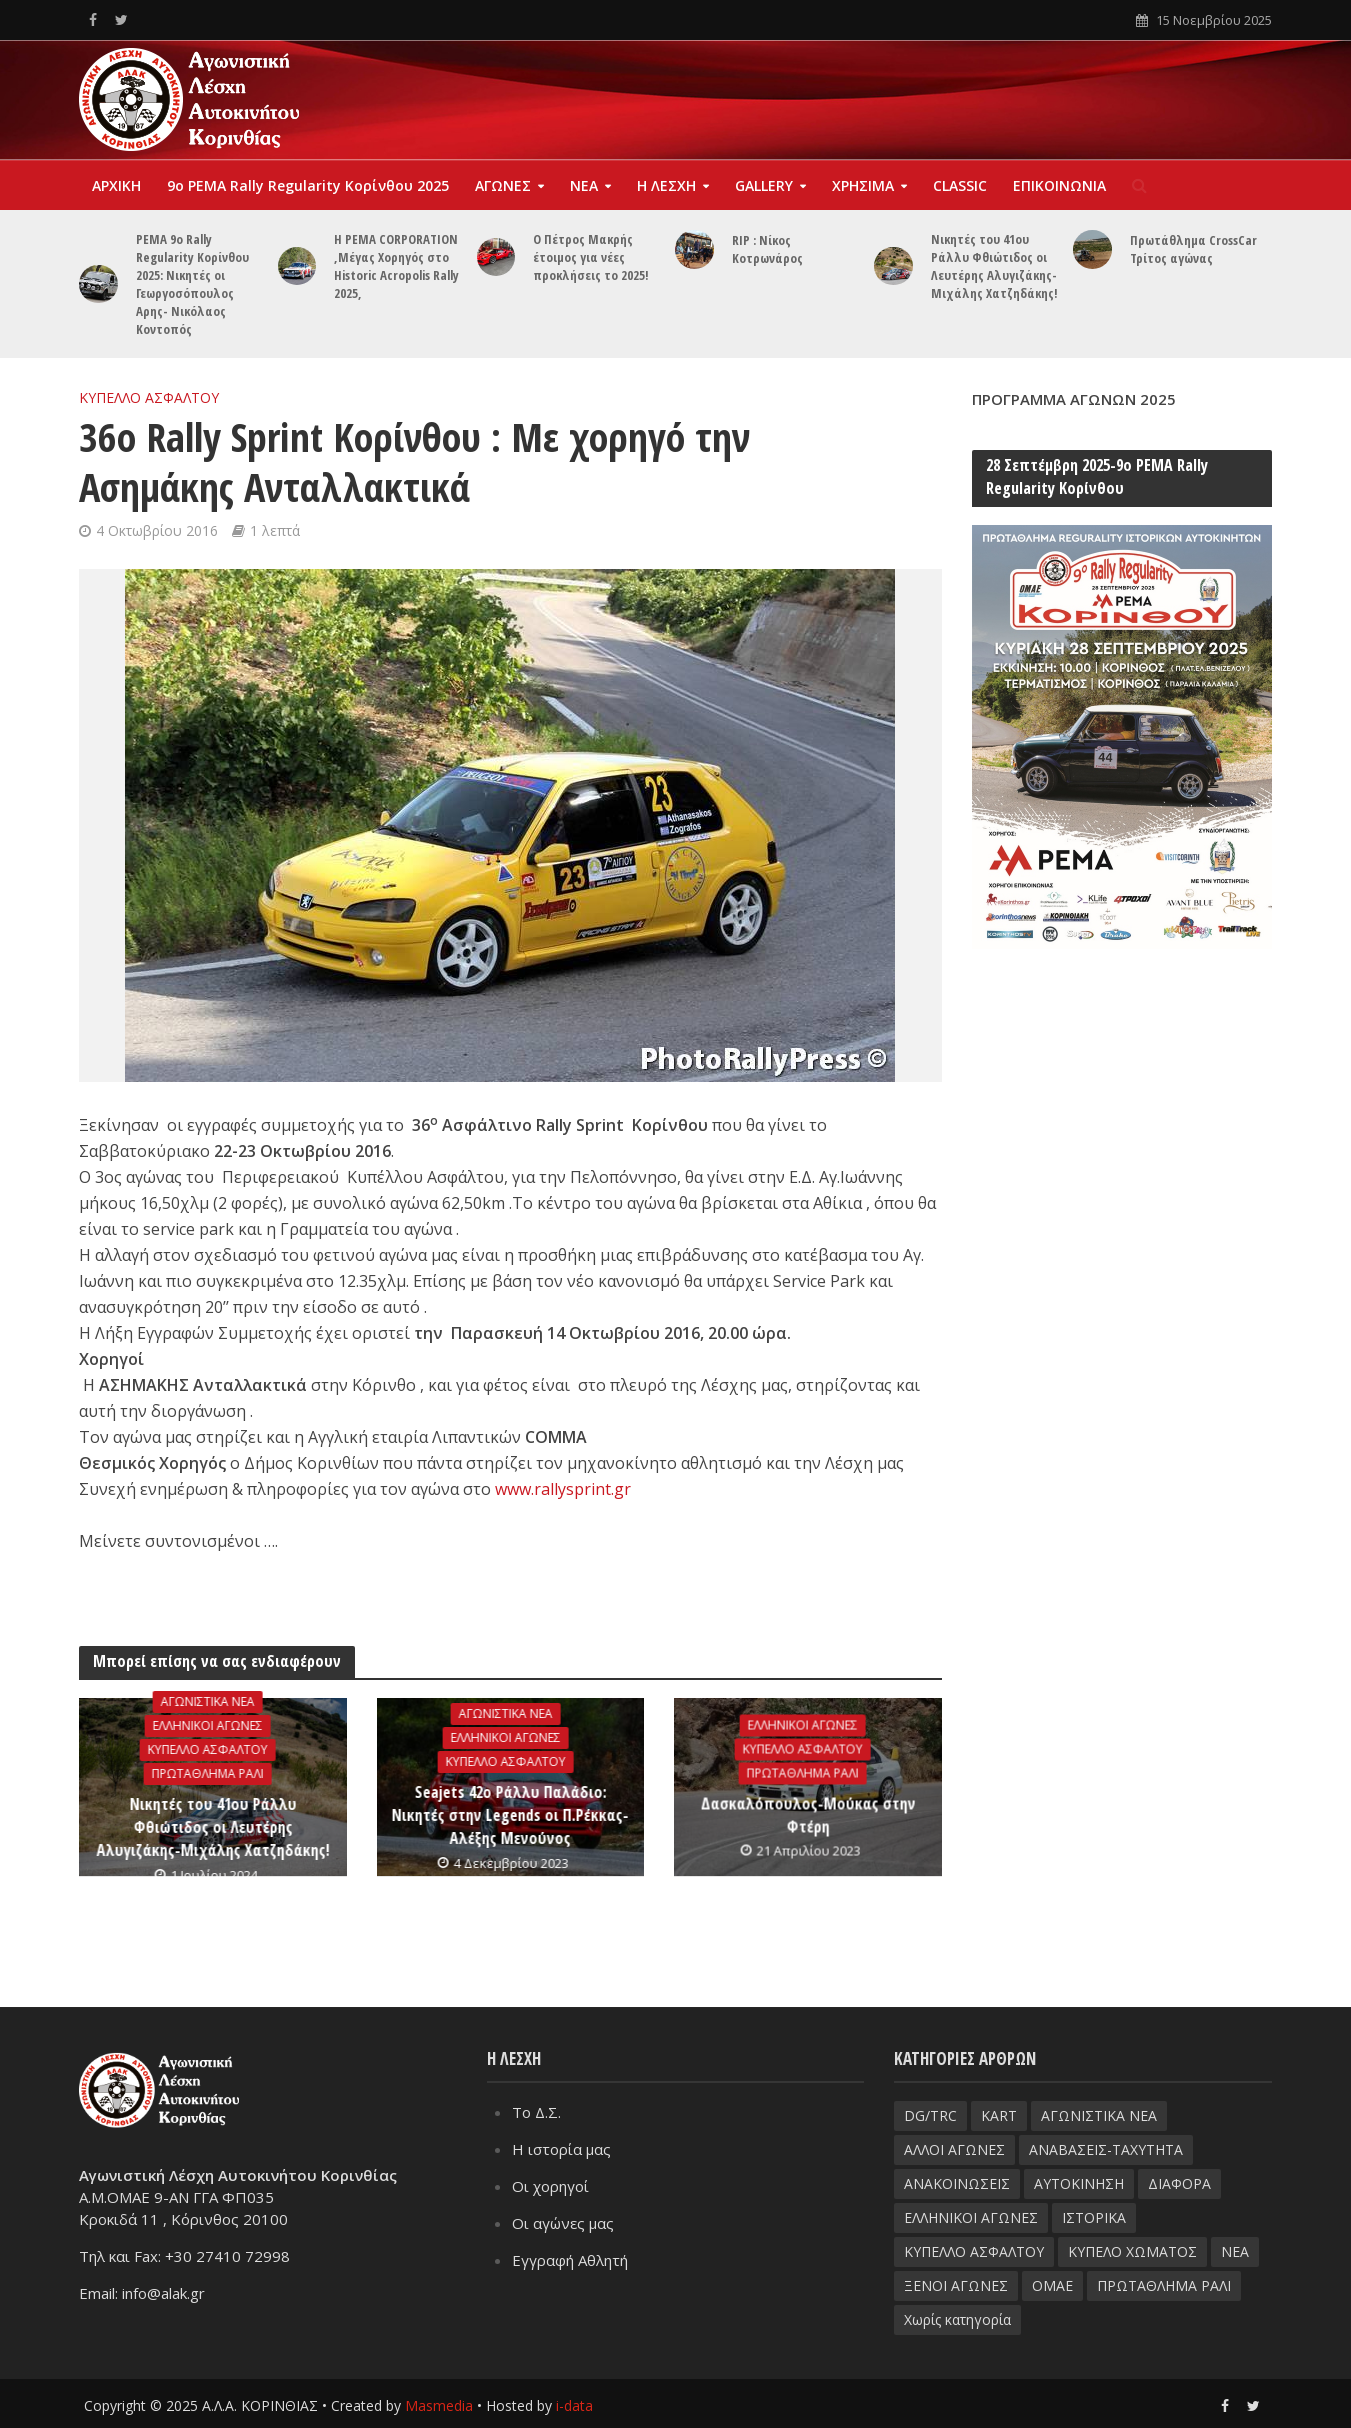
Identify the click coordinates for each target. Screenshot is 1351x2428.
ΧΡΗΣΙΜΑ (863, 185)
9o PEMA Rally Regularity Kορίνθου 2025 (308, 185)
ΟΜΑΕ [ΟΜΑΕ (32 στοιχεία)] (1052, 2284)
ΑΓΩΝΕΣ (503, 185)
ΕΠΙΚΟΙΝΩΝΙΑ (1059, 185)
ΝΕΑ (584, 185)
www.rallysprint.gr (563, 1489)
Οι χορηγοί (550, 2185)
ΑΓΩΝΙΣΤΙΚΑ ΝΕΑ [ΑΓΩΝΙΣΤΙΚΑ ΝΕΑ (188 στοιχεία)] (1099, 2114)
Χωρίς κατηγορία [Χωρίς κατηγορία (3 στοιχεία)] (957, 2318)
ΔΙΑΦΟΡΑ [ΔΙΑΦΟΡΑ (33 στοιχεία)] (1179, 2182)
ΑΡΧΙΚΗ (116, 185)
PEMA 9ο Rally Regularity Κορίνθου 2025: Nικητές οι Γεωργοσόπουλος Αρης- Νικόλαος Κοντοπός (192, 284)
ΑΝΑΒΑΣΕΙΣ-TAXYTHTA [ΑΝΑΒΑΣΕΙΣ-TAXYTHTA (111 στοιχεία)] (1106, 2148)
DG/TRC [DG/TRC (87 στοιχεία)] (930, 2114)
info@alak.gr (163, 2292)
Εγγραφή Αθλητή (570, 2259)
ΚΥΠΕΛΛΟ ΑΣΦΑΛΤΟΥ (149, 397)
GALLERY (764, 185)
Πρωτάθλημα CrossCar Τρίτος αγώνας (1193, 249)
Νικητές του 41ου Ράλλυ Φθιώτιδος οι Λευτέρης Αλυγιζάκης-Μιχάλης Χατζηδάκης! (994, 266)
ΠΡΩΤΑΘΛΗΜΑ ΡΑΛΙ (208, 1773)
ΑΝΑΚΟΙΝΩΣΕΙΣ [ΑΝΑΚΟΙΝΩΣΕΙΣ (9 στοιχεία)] (957, 2182)
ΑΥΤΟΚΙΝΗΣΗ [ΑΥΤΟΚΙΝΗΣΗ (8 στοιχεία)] (1079, 2182)
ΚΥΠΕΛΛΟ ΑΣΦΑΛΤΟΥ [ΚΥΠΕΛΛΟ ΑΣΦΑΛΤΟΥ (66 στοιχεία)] (974, 2250)
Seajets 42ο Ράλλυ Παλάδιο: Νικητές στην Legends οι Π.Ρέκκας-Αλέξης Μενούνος (510, 1815)
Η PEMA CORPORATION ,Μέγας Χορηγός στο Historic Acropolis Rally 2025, (396, 266)
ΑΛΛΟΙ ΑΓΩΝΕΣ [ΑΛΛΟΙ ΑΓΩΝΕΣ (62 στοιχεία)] (954, 2148)
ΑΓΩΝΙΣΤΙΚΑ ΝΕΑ (208, 1701)
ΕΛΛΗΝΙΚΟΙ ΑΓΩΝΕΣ (208, 1725)
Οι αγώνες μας (563, 2222)
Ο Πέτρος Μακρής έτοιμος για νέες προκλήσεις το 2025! (591, 257)
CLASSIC (960, 185)
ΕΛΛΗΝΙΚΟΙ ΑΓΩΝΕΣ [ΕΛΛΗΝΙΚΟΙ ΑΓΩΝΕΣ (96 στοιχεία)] (971, 2216)
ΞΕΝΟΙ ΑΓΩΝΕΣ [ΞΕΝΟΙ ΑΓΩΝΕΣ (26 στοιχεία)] (956, 2284)
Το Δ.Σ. (536, 2111)
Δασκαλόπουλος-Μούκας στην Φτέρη (807, 1814)
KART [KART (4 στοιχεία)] (999, 2114)
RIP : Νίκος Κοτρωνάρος (767, 249)
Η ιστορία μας (561, 2148)
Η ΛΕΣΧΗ (666, 185)
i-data (574, 2403)
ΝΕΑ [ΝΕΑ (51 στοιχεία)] (1235, 2250)
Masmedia (439, 2403)
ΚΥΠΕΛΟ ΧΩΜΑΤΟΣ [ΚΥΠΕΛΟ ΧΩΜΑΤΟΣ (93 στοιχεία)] (1132, 2250)
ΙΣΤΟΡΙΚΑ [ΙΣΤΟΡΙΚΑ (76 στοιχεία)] (1094, 2216)
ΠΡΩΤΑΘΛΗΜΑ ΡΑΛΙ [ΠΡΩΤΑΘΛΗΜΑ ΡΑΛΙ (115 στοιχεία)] (1164, 2284)
